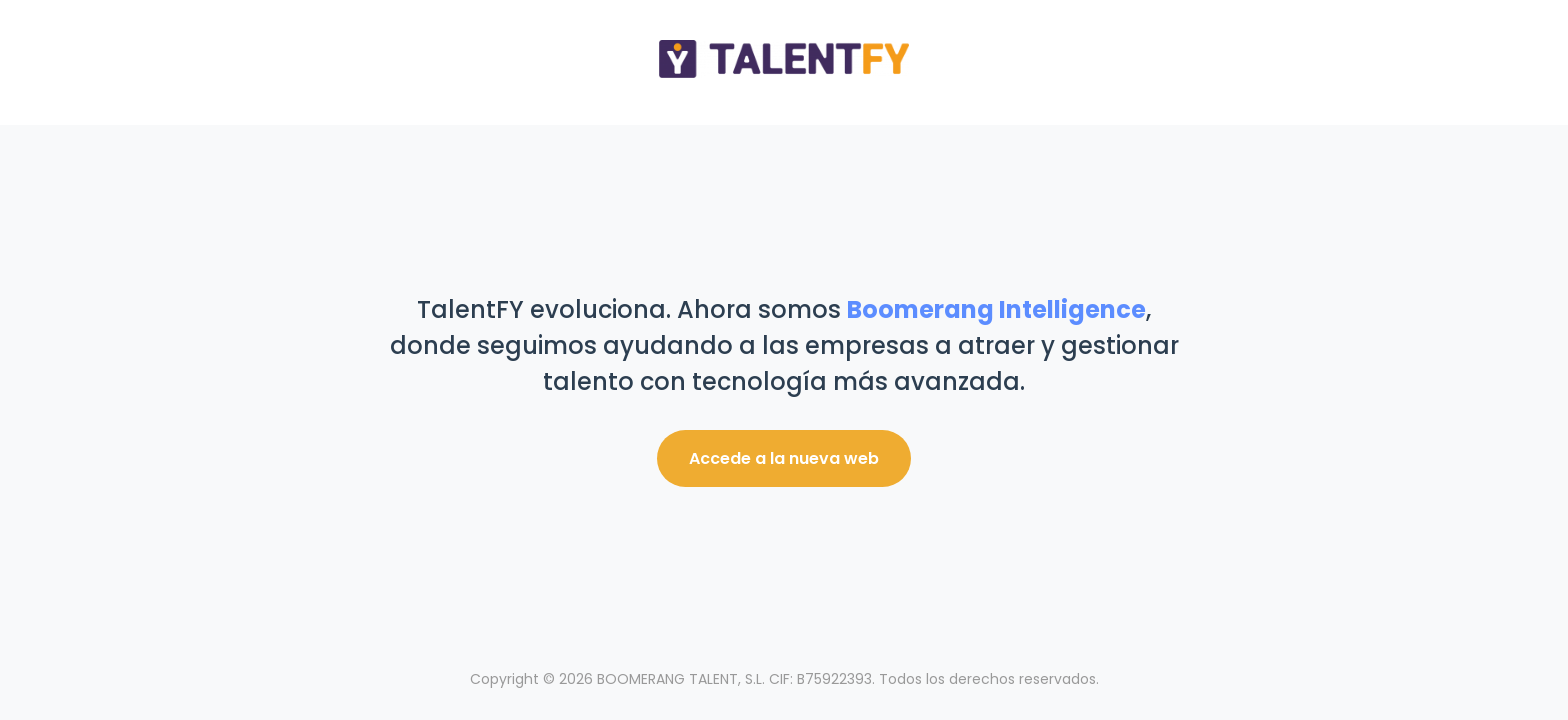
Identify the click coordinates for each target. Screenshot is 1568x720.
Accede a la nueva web (784, 458)
